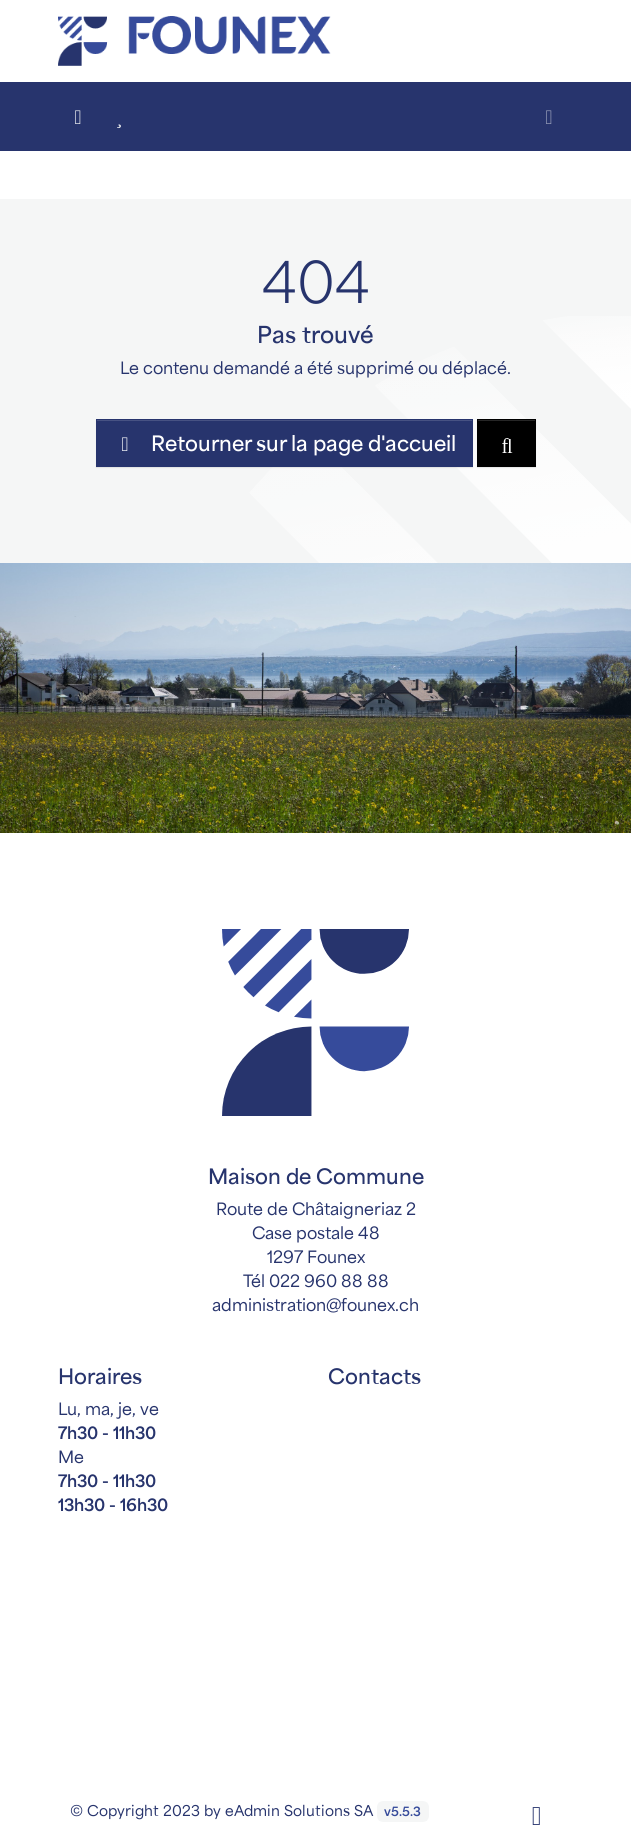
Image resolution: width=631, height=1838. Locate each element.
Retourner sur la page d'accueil (284, 442)
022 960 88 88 (329, 1280)
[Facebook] (537, 1813)
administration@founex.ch (315, 1304)
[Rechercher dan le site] (506, 443)
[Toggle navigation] (549, 116)
